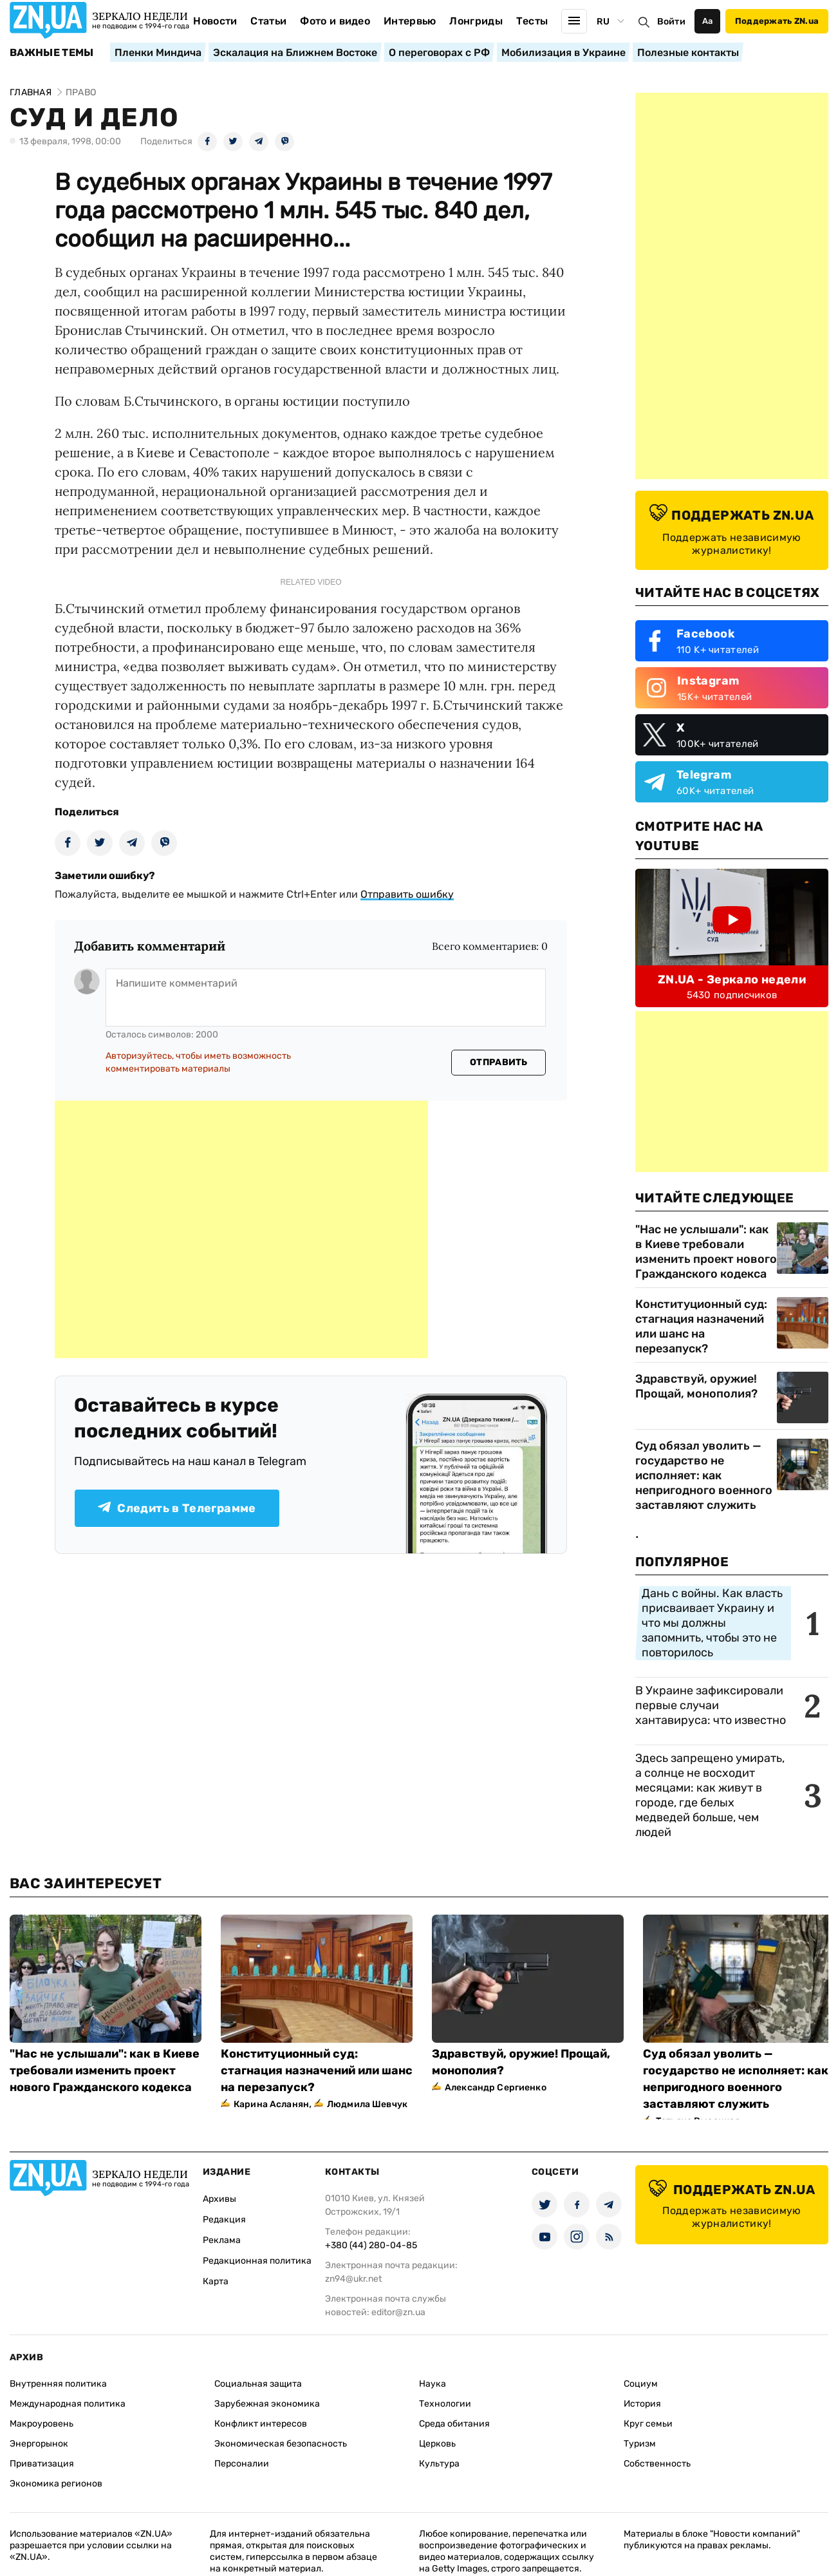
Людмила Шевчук (367, 2104)
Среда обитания (454, 2423)
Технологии (445, 2403)
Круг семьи (648, 2423)
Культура (439, 2463)
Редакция (224, 2219)
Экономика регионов (56, 2483)
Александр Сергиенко (495, 2087)
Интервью (410, 21)
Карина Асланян (271, 2104)
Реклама (222, 2240)
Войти (671, 21)
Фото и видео (335, 21)
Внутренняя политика (58, 2383)
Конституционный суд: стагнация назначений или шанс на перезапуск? (701, 1326)
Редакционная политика (257, 2260)
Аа (707, 21)
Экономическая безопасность (280, 2443)
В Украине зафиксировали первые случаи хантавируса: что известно (710, 1705)
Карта (215, 2281)
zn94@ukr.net (353, 2278)
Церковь (437, 2443)
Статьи (268, 21)
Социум (641, 2383)
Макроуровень (41, 2423)
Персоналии (241, 2463)
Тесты (532, 21)
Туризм (640, 2443)
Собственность (657, 2463)
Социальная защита (258, 2383)
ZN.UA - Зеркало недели (732, 979)
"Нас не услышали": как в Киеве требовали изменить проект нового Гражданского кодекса (706, 1251)
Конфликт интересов (260, 2423)
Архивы (219, 2198)
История (642, 2403)
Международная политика (68, 2403)
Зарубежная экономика (267, 2403)
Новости (215, 21)
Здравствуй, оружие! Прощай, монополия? (696, 1386)
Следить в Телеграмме (177, 1508)
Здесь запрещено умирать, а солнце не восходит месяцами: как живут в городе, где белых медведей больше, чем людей (710, 1795)
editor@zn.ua (398, 2312)
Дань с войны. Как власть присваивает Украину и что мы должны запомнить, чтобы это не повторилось (712, 1623)
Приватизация (42, 2463)
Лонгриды (476, 21)
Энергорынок (39, 2443)
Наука (432, 2383)
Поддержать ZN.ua (777, 21)
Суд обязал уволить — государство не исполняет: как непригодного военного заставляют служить (703, 1475)
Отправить (499, 1062)
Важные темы (52, 53)
